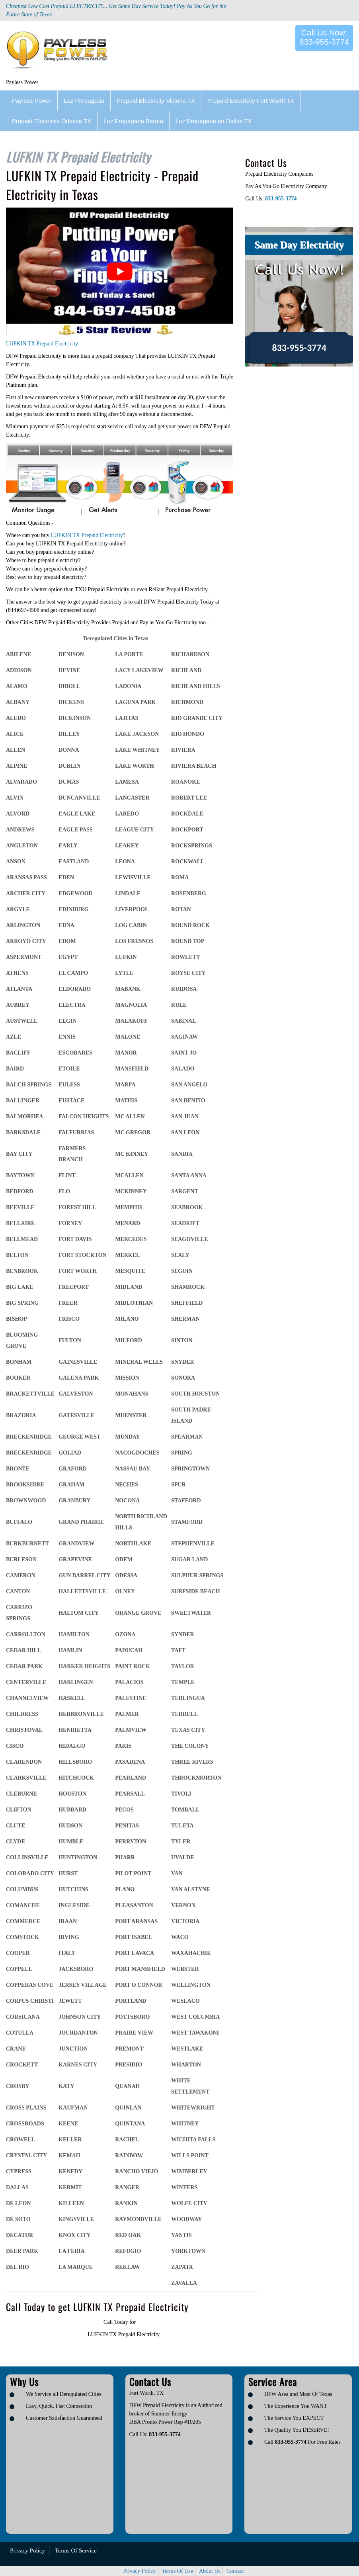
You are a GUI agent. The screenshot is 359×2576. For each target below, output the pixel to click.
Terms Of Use (177, 2571)
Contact (235, 2571)
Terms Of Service (76, 2550)
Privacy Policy (27, 2550)
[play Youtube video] (119, 271)
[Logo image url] (60, 51)
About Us (209, 2571)
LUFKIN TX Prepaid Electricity (42, 344)
